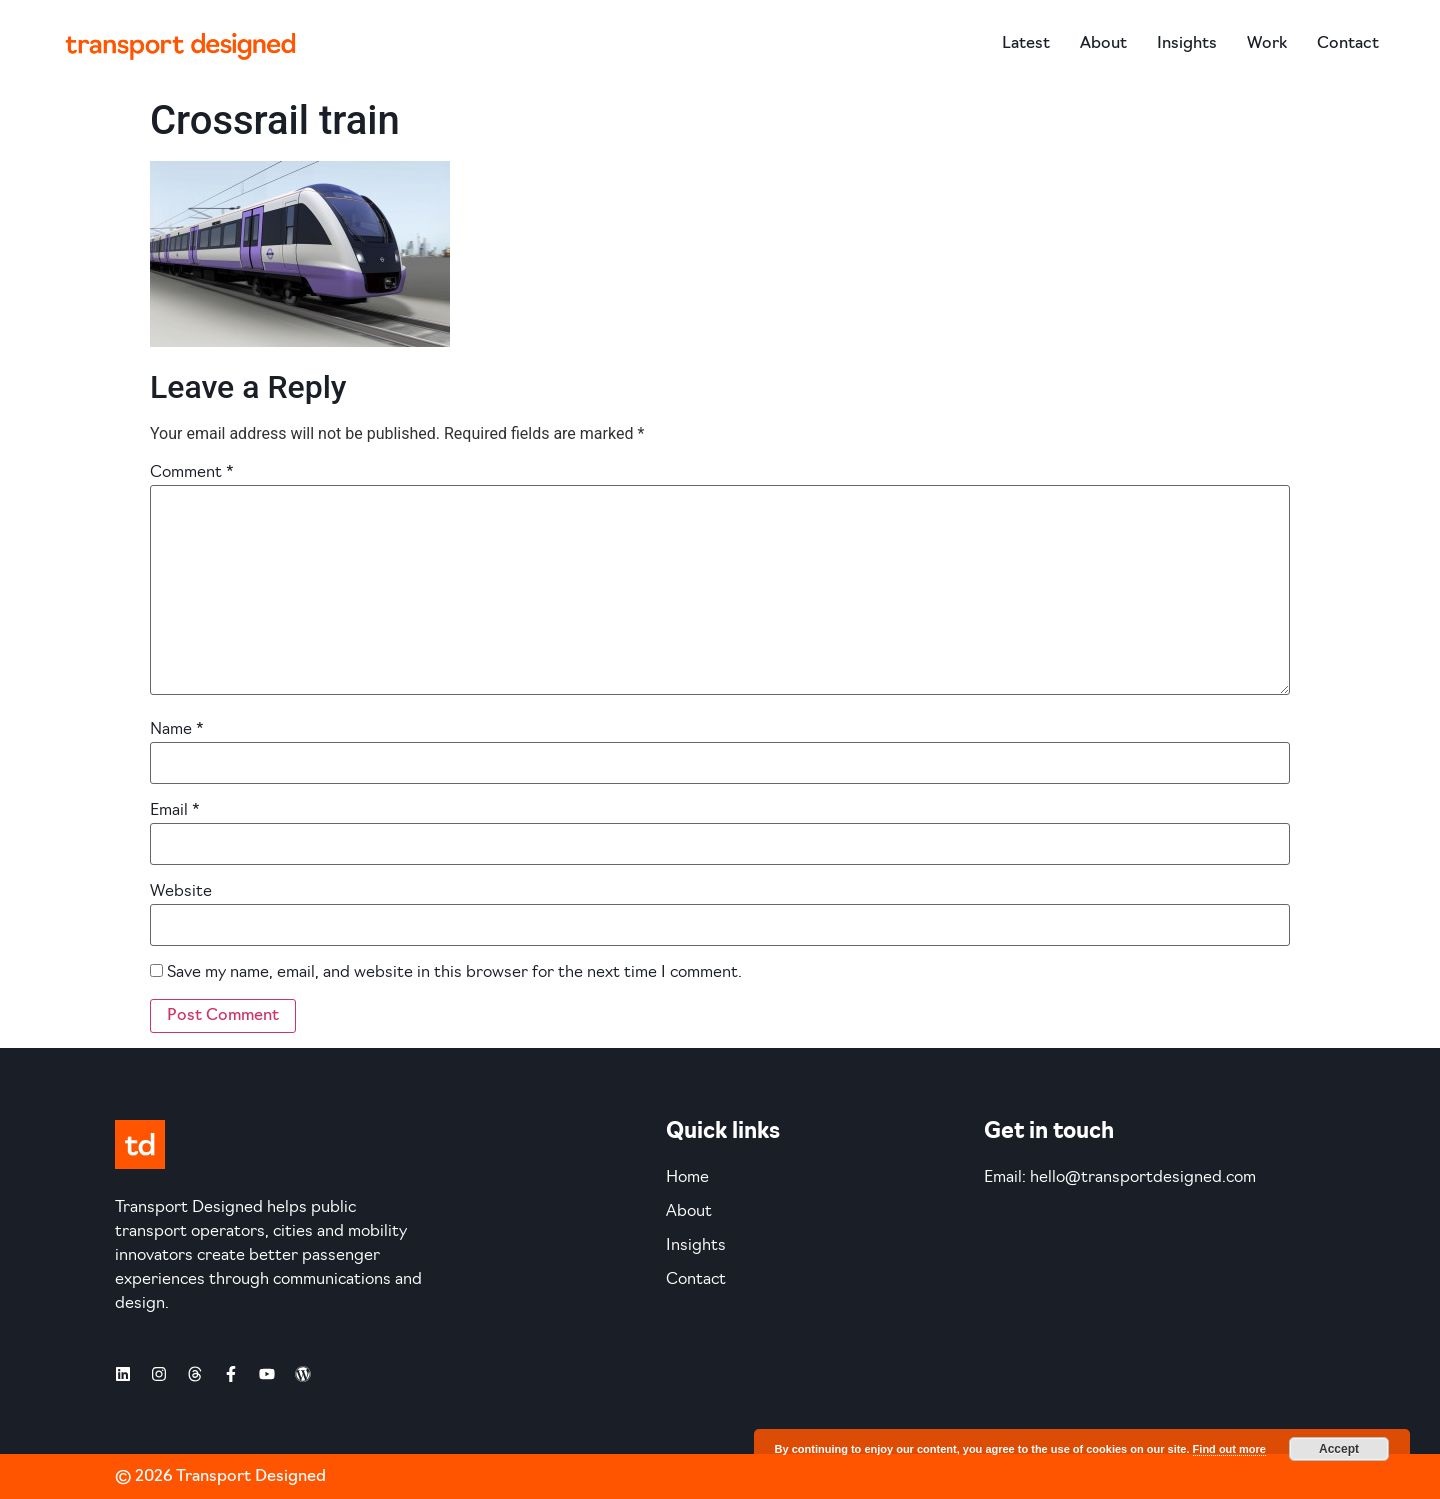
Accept (1339, 1449)
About (1103, 44)
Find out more (1229, 1449)
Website (181, 892)
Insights (1187, 44)
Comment (192, 473)
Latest (1026, 44)
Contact (1348, 44)
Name (177, 730)
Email (175, 811)
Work (1267, 44)
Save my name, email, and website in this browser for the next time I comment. (454, 973)
